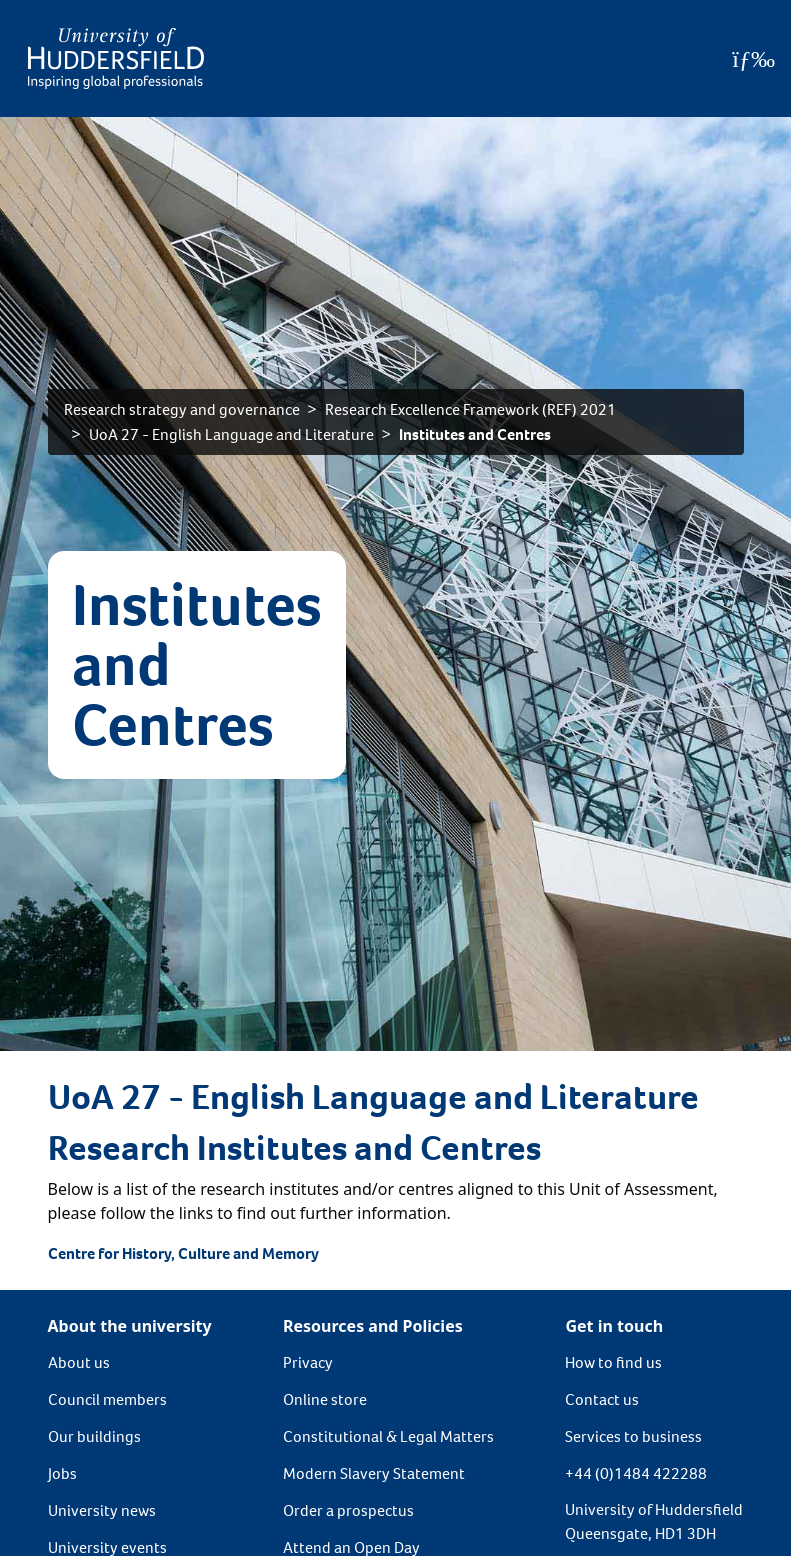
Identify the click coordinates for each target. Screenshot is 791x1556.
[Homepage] (116, 58)
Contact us (602, 1399)
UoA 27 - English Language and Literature (231, 434)
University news (102, 1510)
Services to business (633, 1436)
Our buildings (94, 1436)
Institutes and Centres (475, 434)
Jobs (62, 1473)
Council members (107, 1399)
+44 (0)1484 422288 (636, 1473)
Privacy (308, 1362)
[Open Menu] (753, 59)
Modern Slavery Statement (374, 1473)
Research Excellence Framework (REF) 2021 (470, 409)
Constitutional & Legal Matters (388, 1436)
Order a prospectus (348, 1510)
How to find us (613, 1362)
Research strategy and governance (182, 409)
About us (79, 1362)
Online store (325, 1399)
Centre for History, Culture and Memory (183, 1253)
